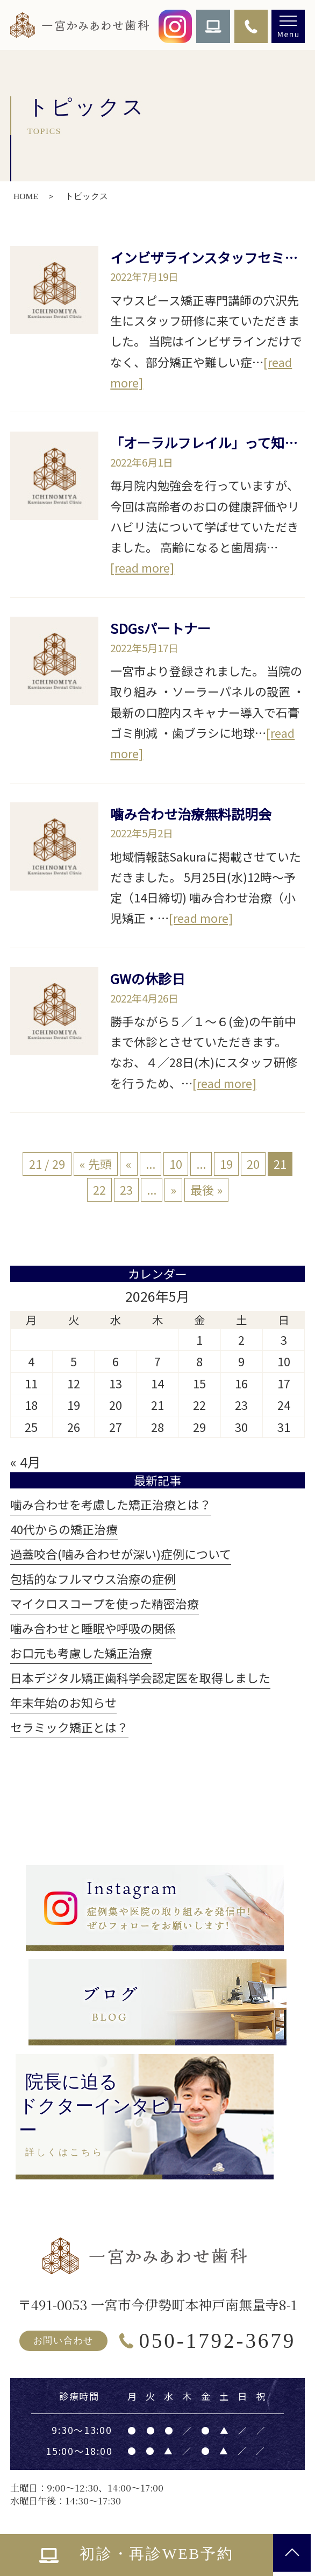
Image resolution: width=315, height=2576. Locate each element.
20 (253, 1163)
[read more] (142, 567)
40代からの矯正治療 (64, 1529)
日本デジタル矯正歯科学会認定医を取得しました (140, 1677)
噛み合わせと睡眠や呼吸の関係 (93, 1628)
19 (226, 1163)
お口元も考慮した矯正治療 (81, 1653)
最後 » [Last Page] (206, 1189)
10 (175, 1163)
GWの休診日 (147, 978)
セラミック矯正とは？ (69, 1727)
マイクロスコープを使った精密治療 (104, 1603)
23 (126, 1189)
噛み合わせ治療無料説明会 (190, 813)
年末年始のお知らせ (63, 1702)
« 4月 (25, 1461)
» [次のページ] (173, 1189)
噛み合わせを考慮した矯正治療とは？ (110, 1504)
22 (99, 1189)
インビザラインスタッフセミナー (210, 257)
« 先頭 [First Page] (96, 1163)
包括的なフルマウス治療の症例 (93, 1578)
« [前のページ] (129, 1163)
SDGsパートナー (160, 628)
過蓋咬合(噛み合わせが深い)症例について (120, 1553)
